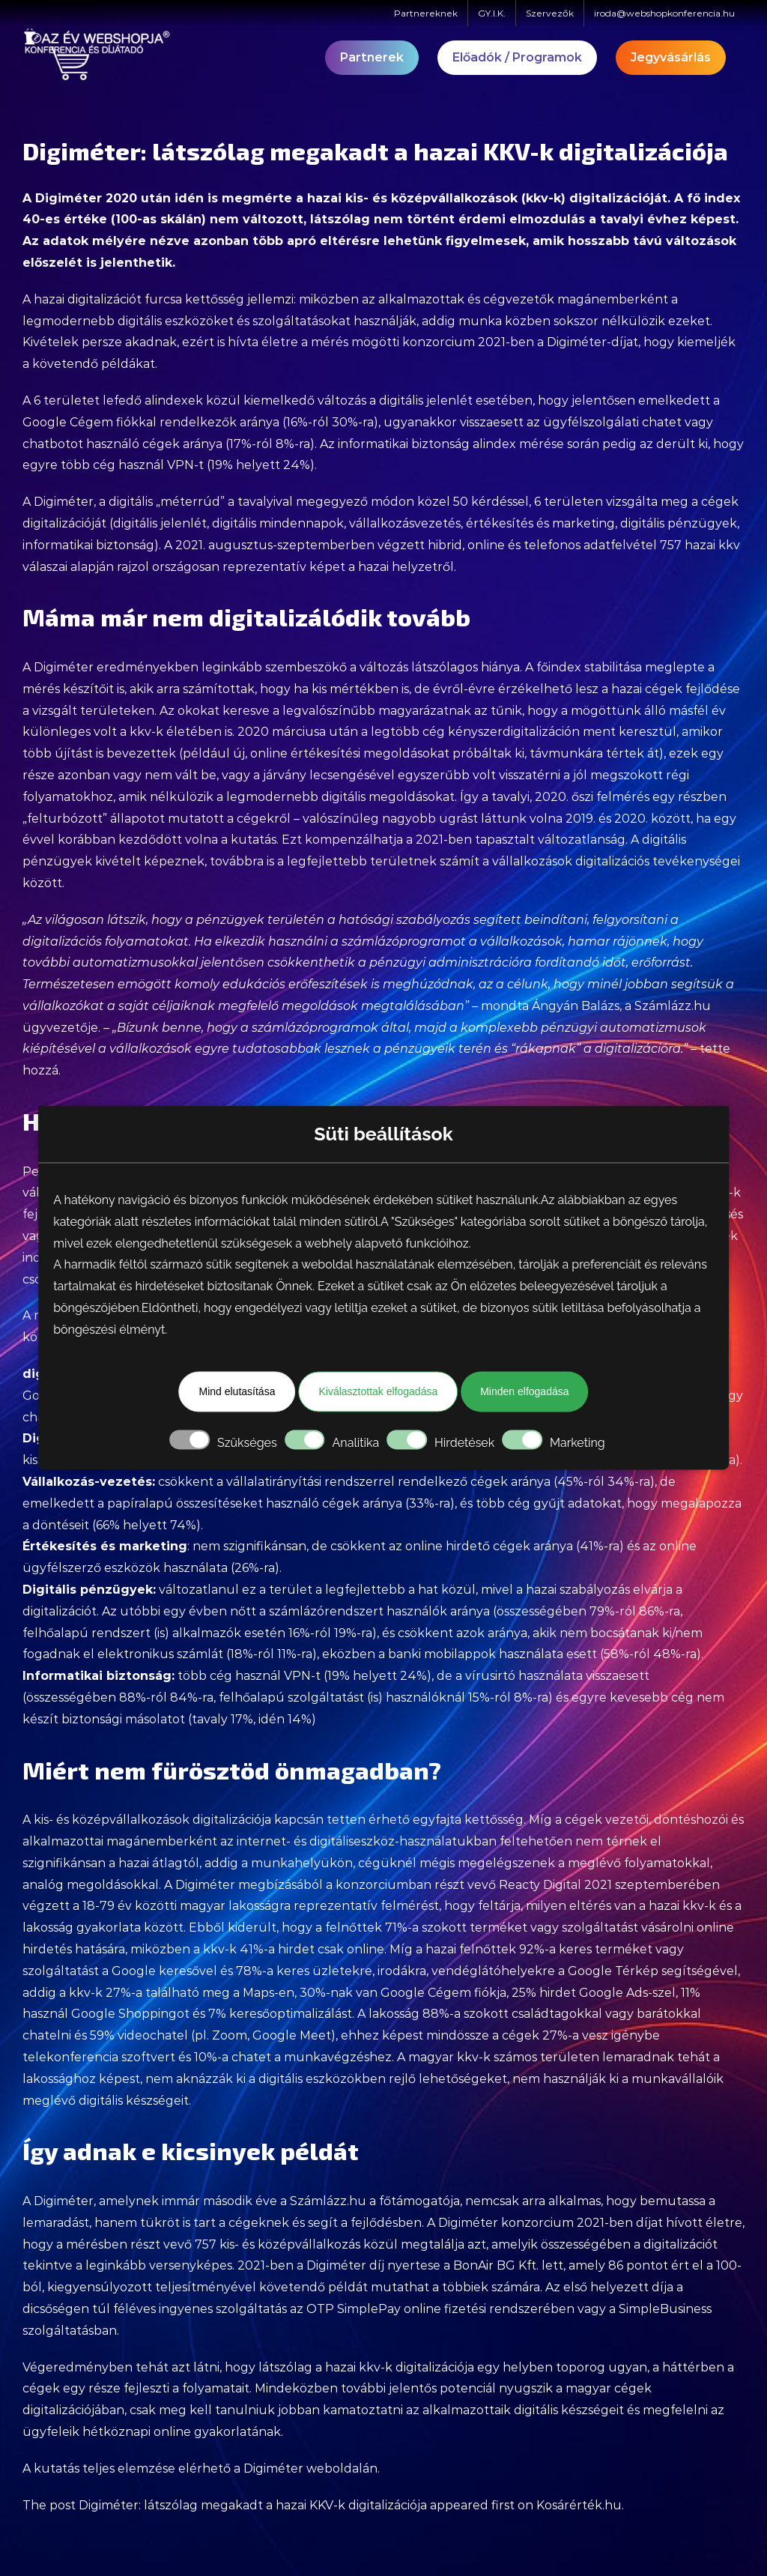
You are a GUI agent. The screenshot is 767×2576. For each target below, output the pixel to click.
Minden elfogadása (524, 1391)
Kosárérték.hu (579, 2505)
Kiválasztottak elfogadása (377, 1391)
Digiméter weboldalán (310, 2468)
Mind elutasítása (236, 1391)
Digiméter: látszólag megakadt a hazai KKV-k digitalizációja (253, 2505)
